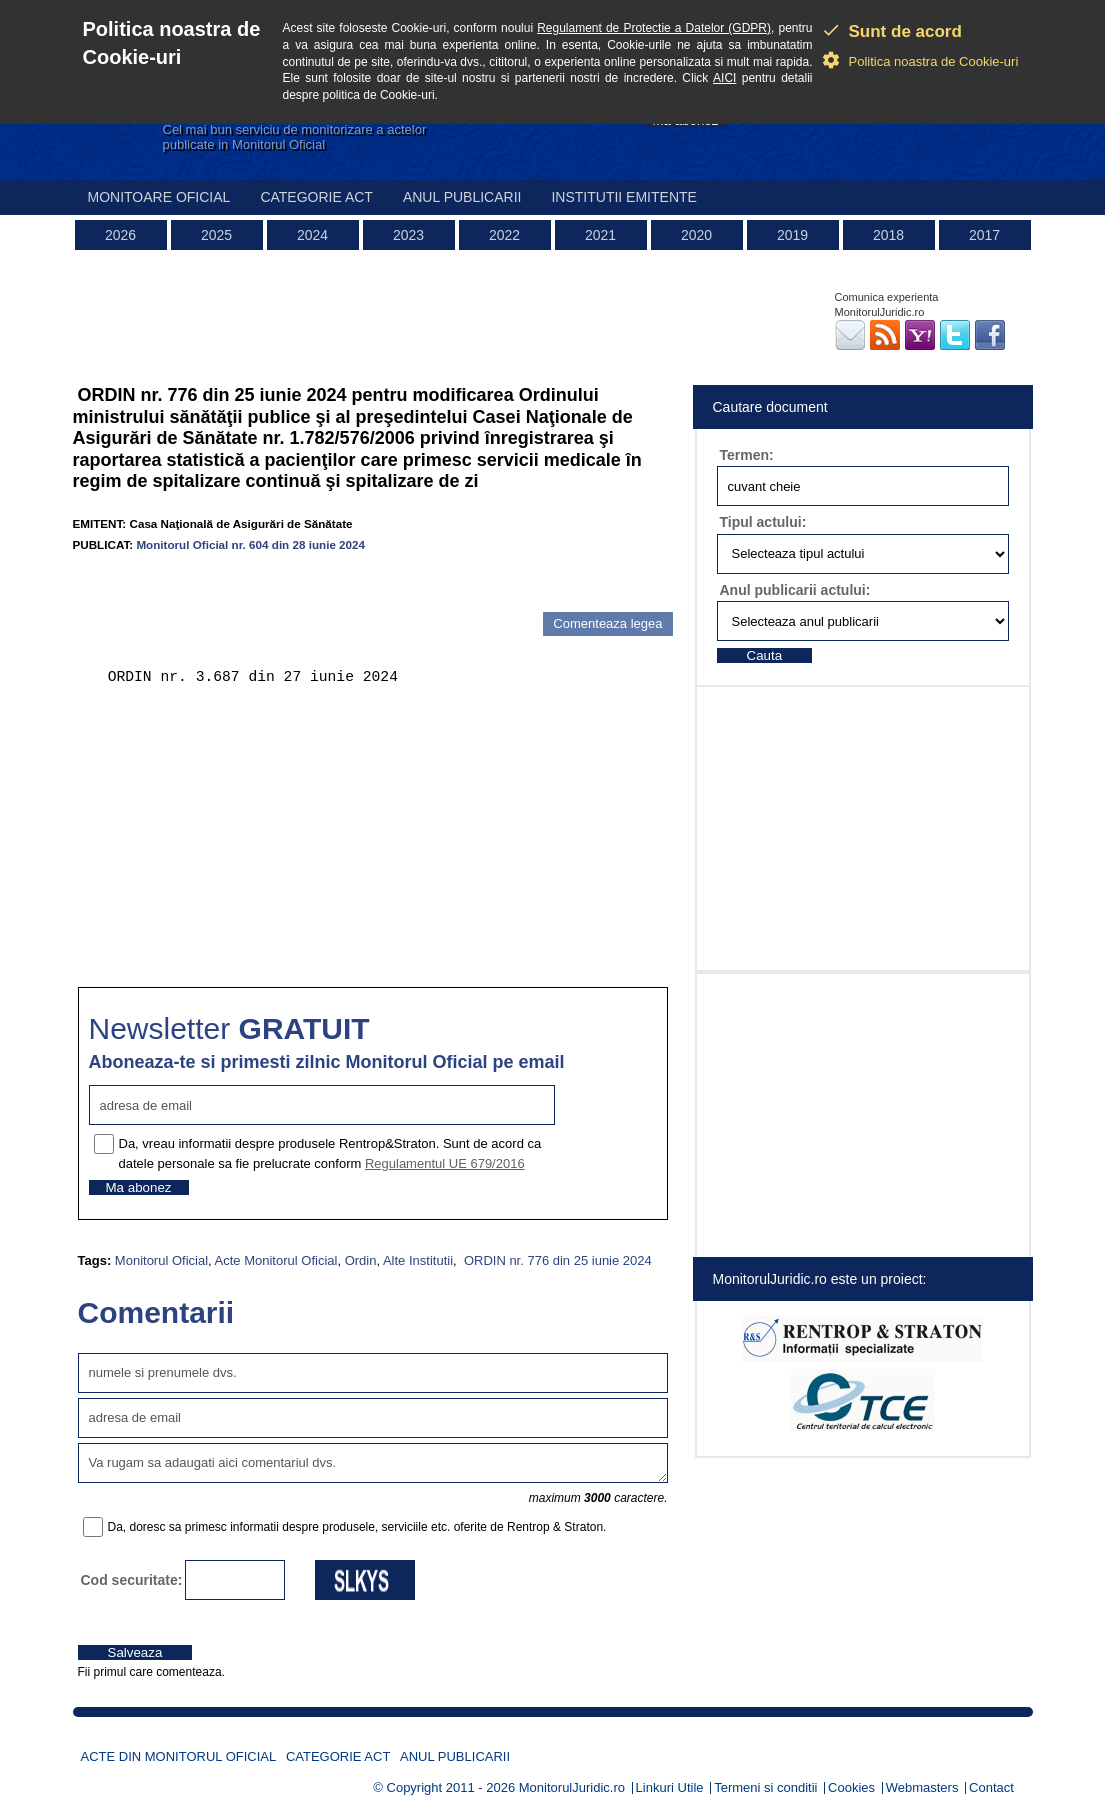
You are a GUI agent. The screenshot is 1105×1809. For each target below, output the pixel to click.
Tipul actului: (763, 522)
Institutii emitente (623, 197)
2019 (792, 235)
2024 (312, 235)
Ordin (361, 1260)
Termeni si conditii (765, 1787)
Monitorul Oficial (161, 1260)
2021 (600, 235)
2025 (216, 235)
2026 (120, 235)
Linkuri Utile (670, 1787)
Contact (991, 1787)
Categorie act (316, 197)
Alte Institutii (418, 1260)
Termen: (747, 455)
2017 (984, 235)
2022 (504, 235)
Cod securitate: (132, 1580)
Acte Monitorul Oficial (276, 1260)
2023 (408, 235)
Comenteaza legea (607, 623)
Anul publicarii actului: (795, 590)
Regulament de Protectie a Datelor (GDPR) (654, 28)
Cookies (851, 1787)
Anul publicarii (462, 197)
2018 (888, 235)
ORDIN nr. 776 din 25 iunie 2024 (556, 1260)
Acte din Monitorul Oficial (179, 1756)
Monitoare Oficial (159, 197)
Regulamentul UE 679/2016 (445, 1163)
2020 (696, 235)
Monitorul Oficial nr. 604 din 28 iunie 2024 (250, 544)
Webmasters (922, 1787)
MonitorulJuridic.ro (572, 1787)
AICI (724, 78)
